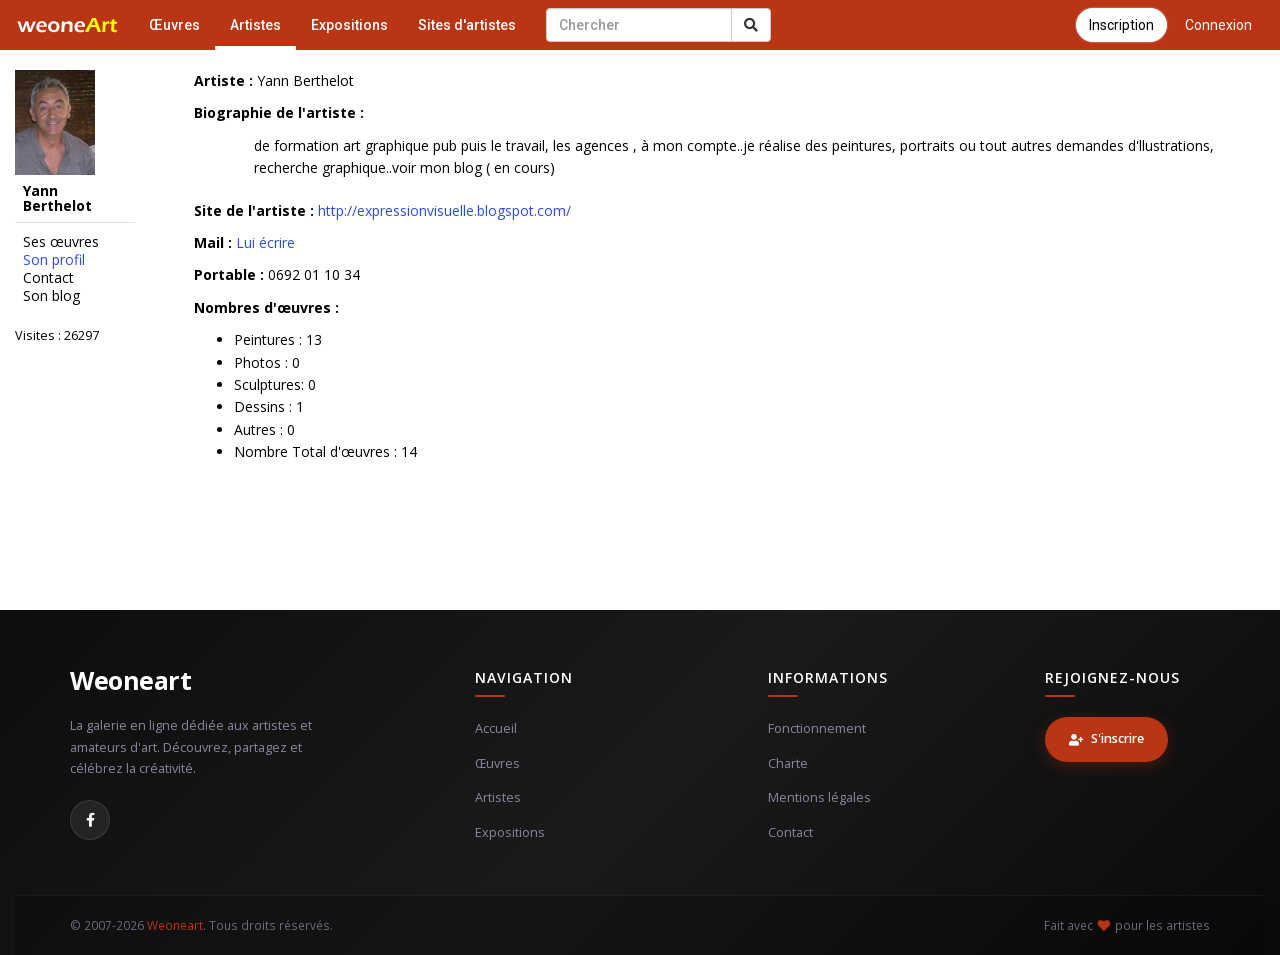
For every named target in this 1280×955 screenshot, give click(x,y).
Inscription (1121, 25)
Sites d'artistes (467, 25)
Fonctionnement (817, 728)
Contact (48, 278)
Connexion (1218, 25)
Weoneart (130, 680)
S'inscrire (1106, 738)
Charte (788, 763)
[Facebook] (90, 820)
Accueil (496, 728)
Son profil (54, 260)
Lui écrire (265, 242)
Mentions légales (819, 797)
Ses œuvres (61, 242)
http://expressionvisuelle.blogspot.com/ (444, 210)
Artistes (255, 25)
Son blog (51, 296)
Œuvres (174, 25)
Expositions (349, 25)
